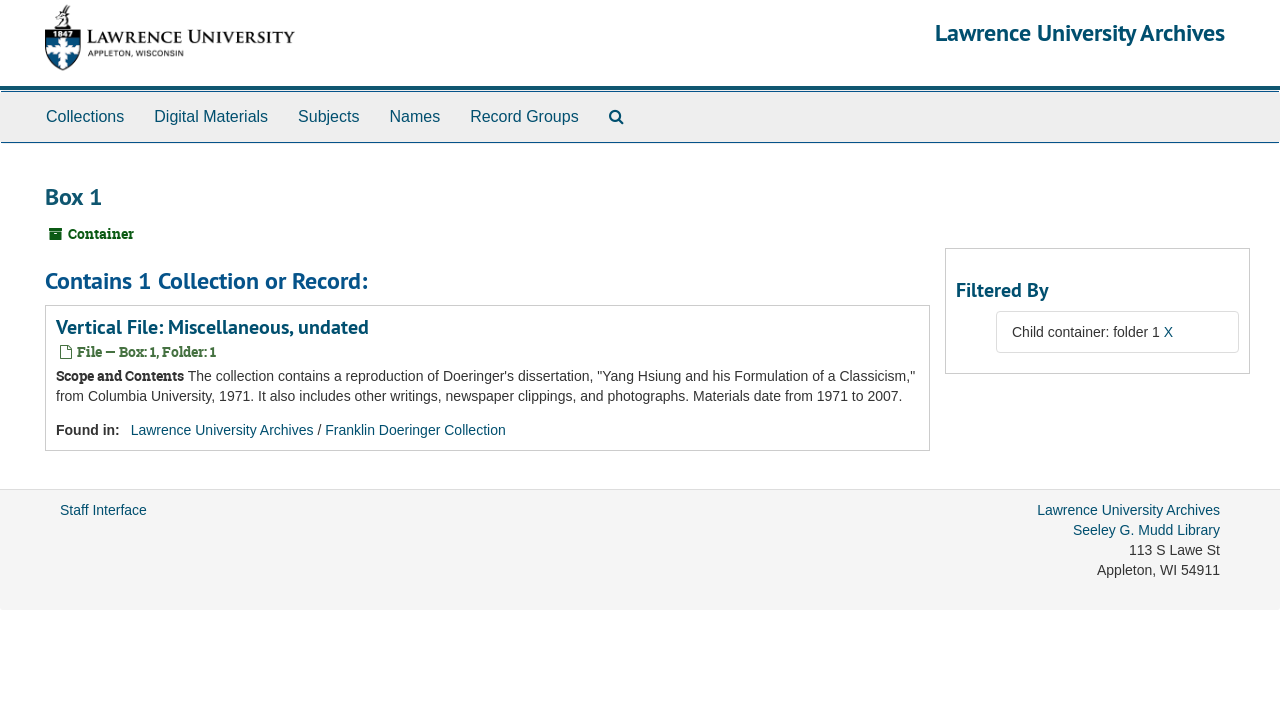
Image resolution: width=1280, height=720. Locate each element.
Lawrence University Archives (1080, 32)
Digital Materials (211, 116)
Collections (85, 116)
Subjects (328, 116)
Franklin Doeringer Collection (415, 430)
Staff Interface (103, 510)
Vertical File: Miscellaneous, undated (212, 327)
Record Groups (524, 116)
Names (414, 116)
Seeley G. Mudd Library (1146, 530)
